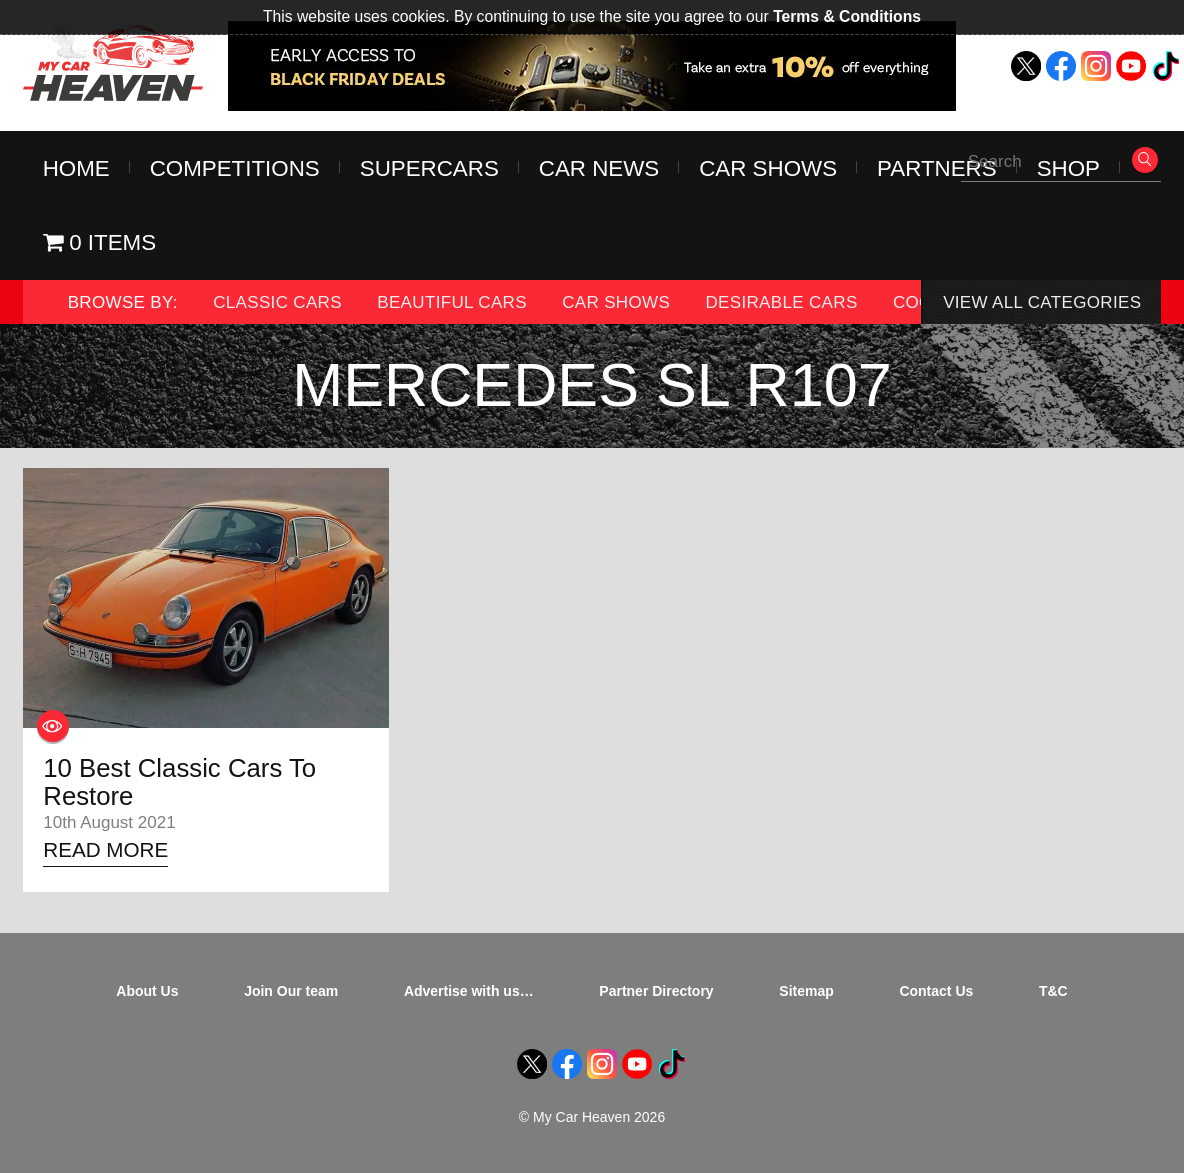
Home (76, 168)
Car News (599, 168)
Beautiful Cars (452, 302)
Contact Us (936, 991)
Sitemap (806, 991)
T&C (1053, 991)
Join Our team (291, 991)
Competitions (235, 168)
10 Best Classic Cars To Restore (179, 782)
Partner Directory (656, 991)
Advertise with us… (469, 991)
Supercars (429, 168)
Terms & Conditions (847, 16)
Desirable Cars (781, 302)
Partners (937, 168)
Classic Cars (277, 302)
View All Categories (1042, 302)
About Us (147, 991)
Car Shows (768, 168)
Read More (105, 849)
